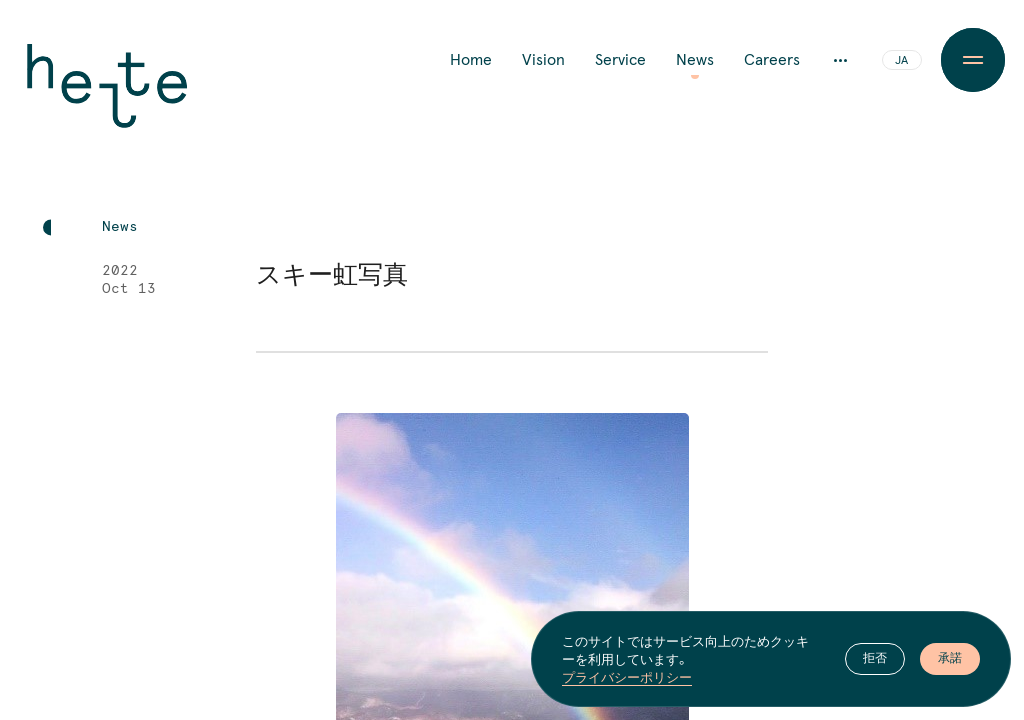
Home (471, 60)
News (695, 60)
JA (901, 61)
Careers (772, 60)
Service (620, 60)
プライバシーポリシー (627, 677)
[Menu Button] (973, 60)
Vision (543, 60)
